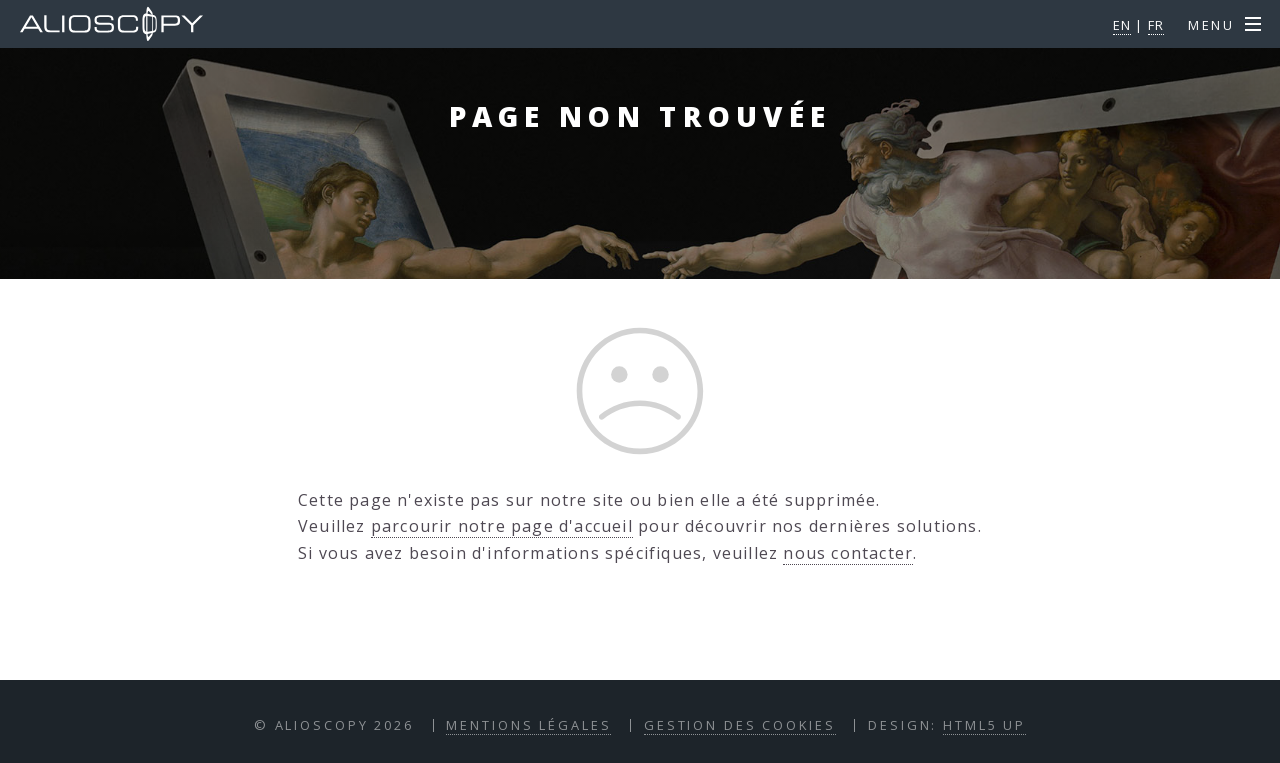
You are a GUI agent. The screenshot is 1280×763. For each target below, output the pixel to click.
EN (1122, 25)
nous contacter (848, 553)
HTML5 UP (984, 725)
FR (1156, 25)
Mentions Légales (528, 725)
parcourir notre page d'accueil (502, 526)
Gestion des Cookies (740, 725)
